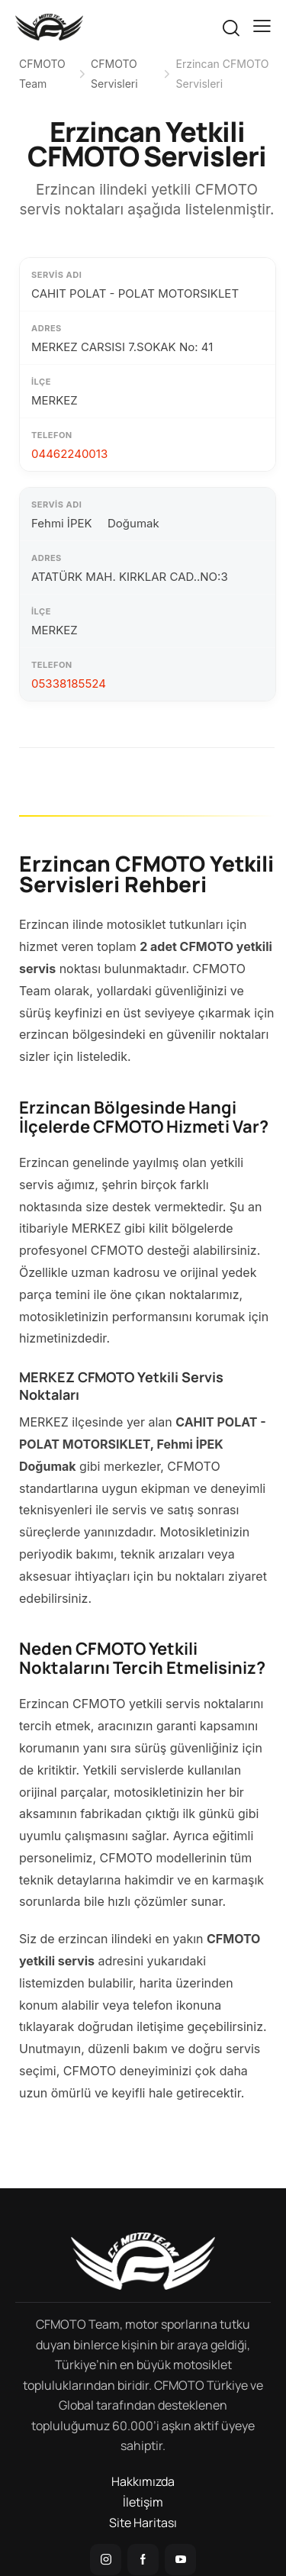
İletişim (143, 2502)
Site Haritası (143, 2522)
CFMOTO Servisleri (114, 73)
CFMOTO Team (42, 73)
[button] (262, 26)
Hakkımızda (143, 2481)
